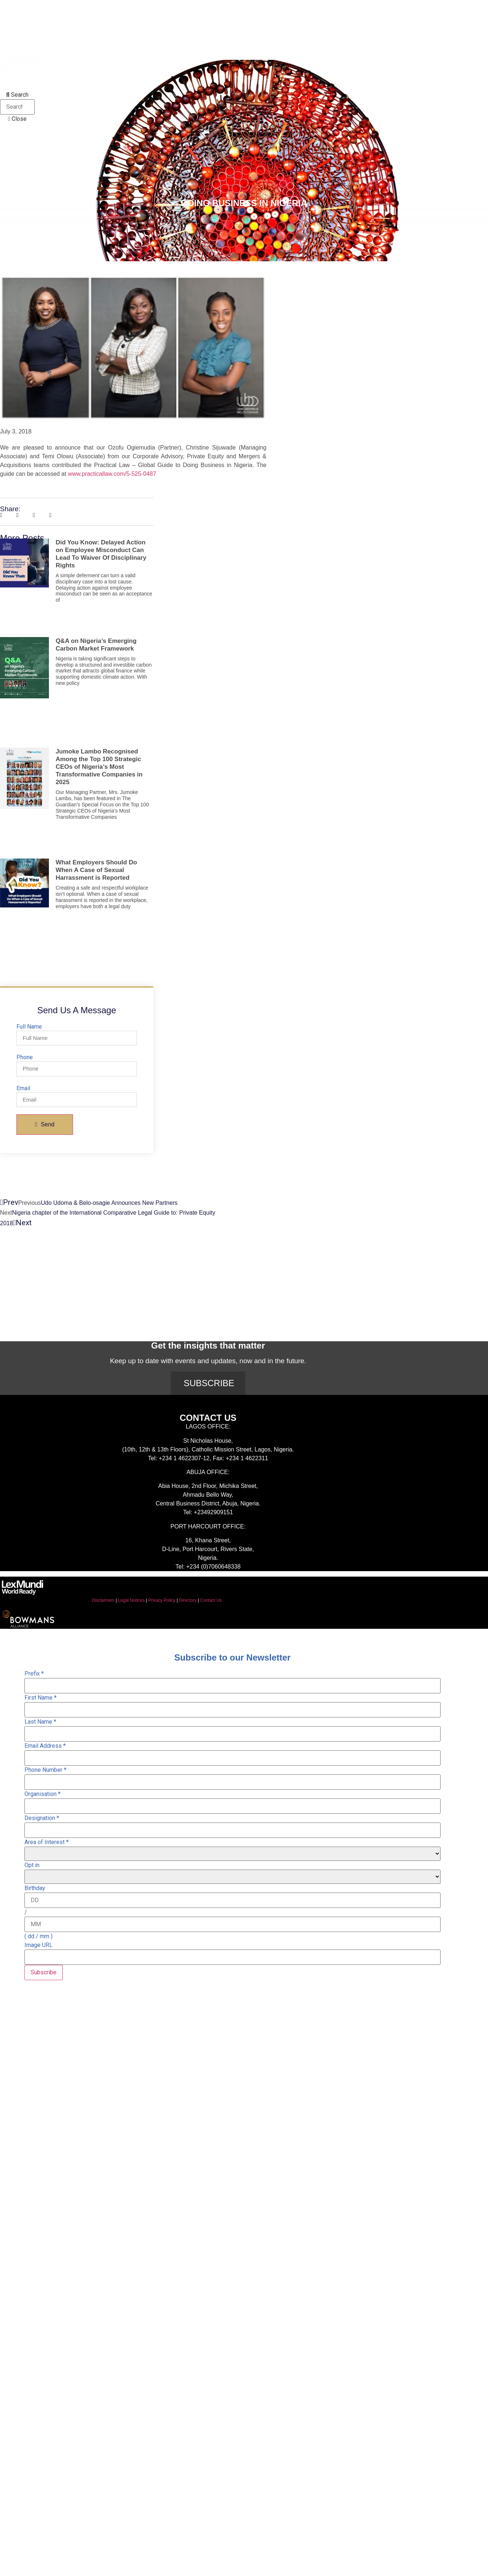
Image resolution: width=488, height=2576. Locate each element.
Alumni (89, 81)
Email (23, 1088)
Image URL (38, 1945)
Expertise (123, 8)
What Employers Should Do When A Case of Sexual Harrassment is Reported (96, 870)
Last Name (40, 1722)
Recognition (41, 81)
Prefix (34, 1674)
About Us (36, 8)
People (79, 8)
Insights (168, 8)
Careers (130, 81)
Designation (41, 1818)
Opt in (31, 1865)
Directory (187, 1600)
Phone (24, 1057)
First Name (40, 1698)
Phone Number (45, 1770)
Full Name (29, 1027)
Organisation (42, 1794)
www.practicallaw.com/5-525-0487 (112, 474)
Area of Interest (46, 1842)
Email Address (45, 1746)
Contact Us (211, 1600)
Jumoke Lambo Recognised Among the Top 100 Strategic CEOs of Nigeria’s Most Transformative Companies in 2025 (98, 767)
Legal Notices (131, 1600)
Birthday (34, 1888)
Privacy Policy (162, 1600)
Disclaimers (103, 1600)
